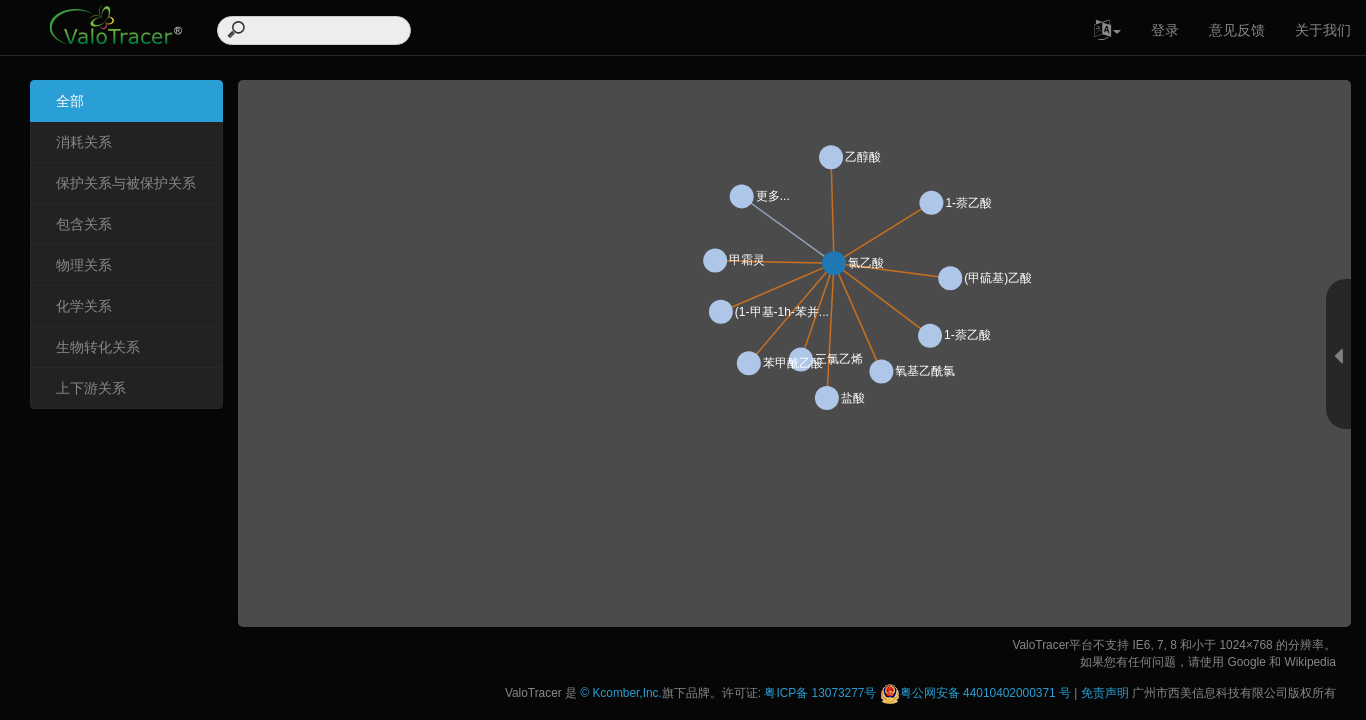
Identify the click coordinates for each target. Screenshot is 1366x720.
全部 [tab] (70, 101)
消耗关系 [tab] (84, 142)
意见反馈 (1237, 30)
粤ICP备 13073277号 (821, 693)
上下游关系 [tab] (91, 388)
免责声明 (1105, 693)
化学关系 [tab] (84, 306)
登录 (1165, 30)
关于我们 (1323, 30)
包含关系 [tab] (84, 224)
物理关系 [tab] (84, 265)
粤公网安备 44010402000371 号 (975, 693)
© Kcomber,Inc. (620, 693)
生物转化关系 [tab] (98, 347)
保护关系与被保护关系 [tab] (126, 183)
